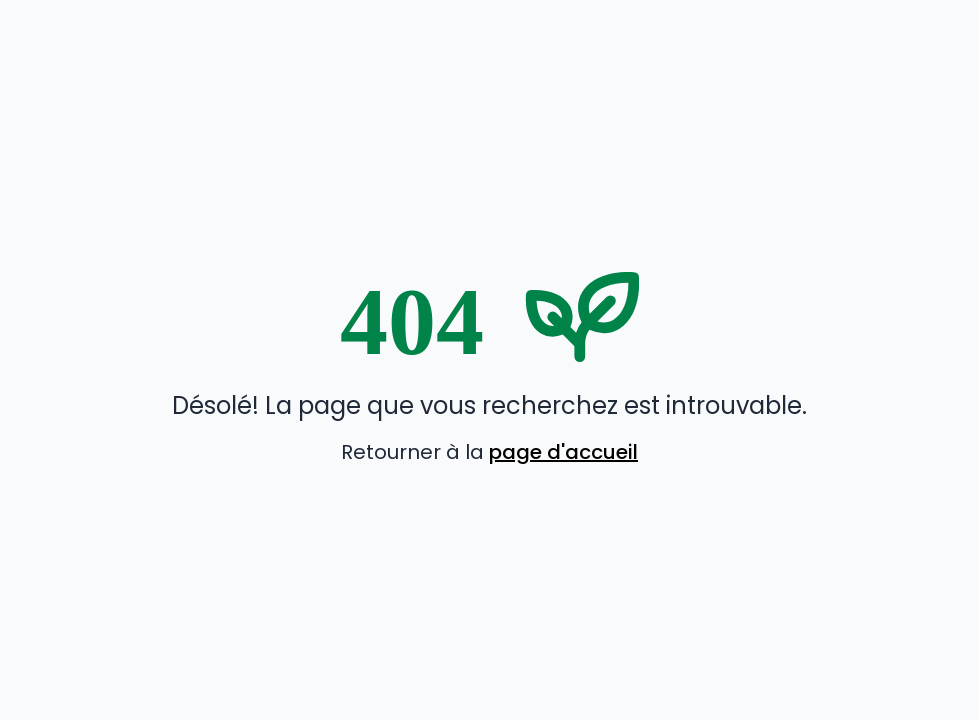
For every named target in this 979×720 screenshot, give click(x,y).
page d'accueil (563, 452)
